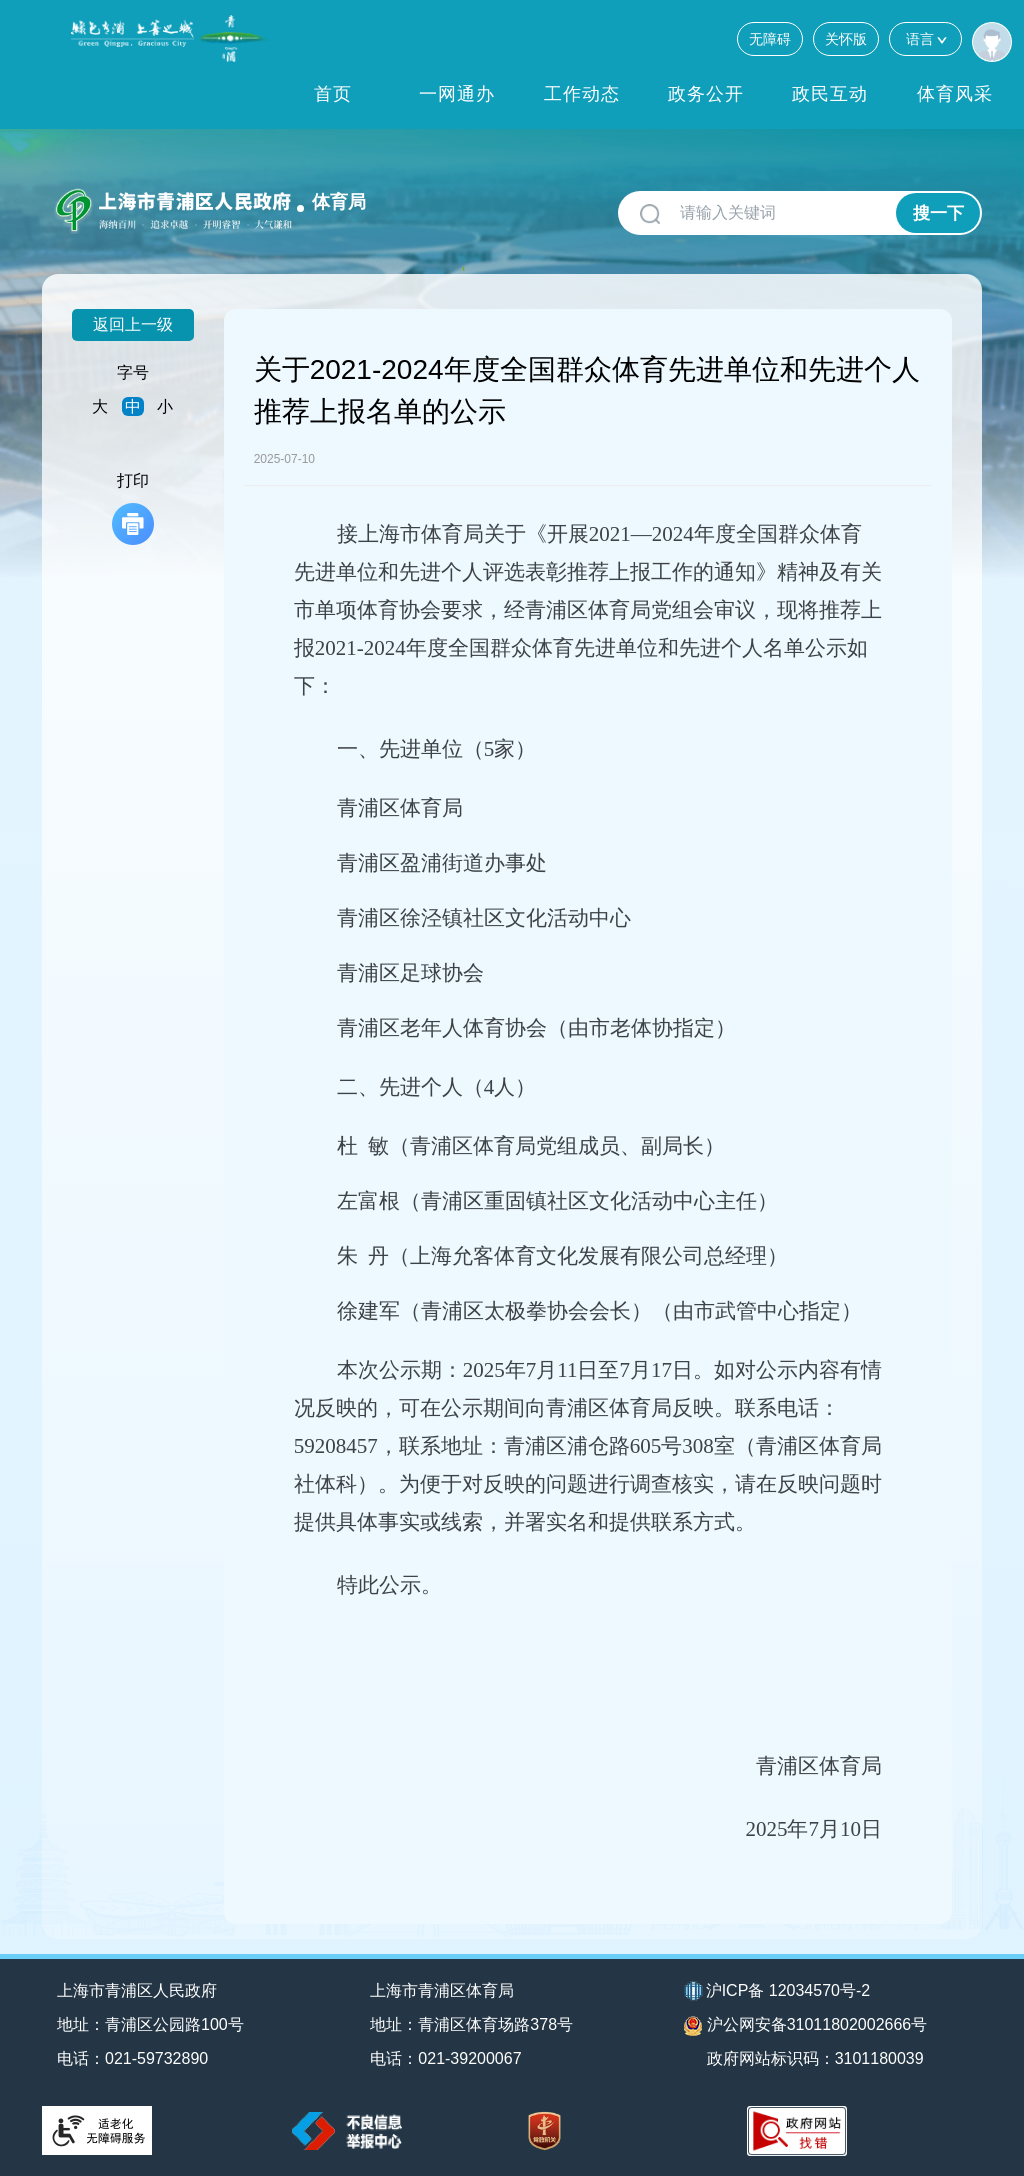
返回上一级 (133, 324)
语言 (925, 38)
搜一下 (938, 213)
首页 (333, 94)
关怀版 (846, 39)
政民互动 (830, 94)
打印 (133, 508)
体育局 (339, 202)
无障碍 (770, 39)
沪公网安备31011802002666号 (806, 2026)
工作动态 (582, 94)
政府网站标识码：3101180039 (815, 2058)
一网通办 (457, 94)
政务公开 (706, 94)
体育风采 (955, 94)
